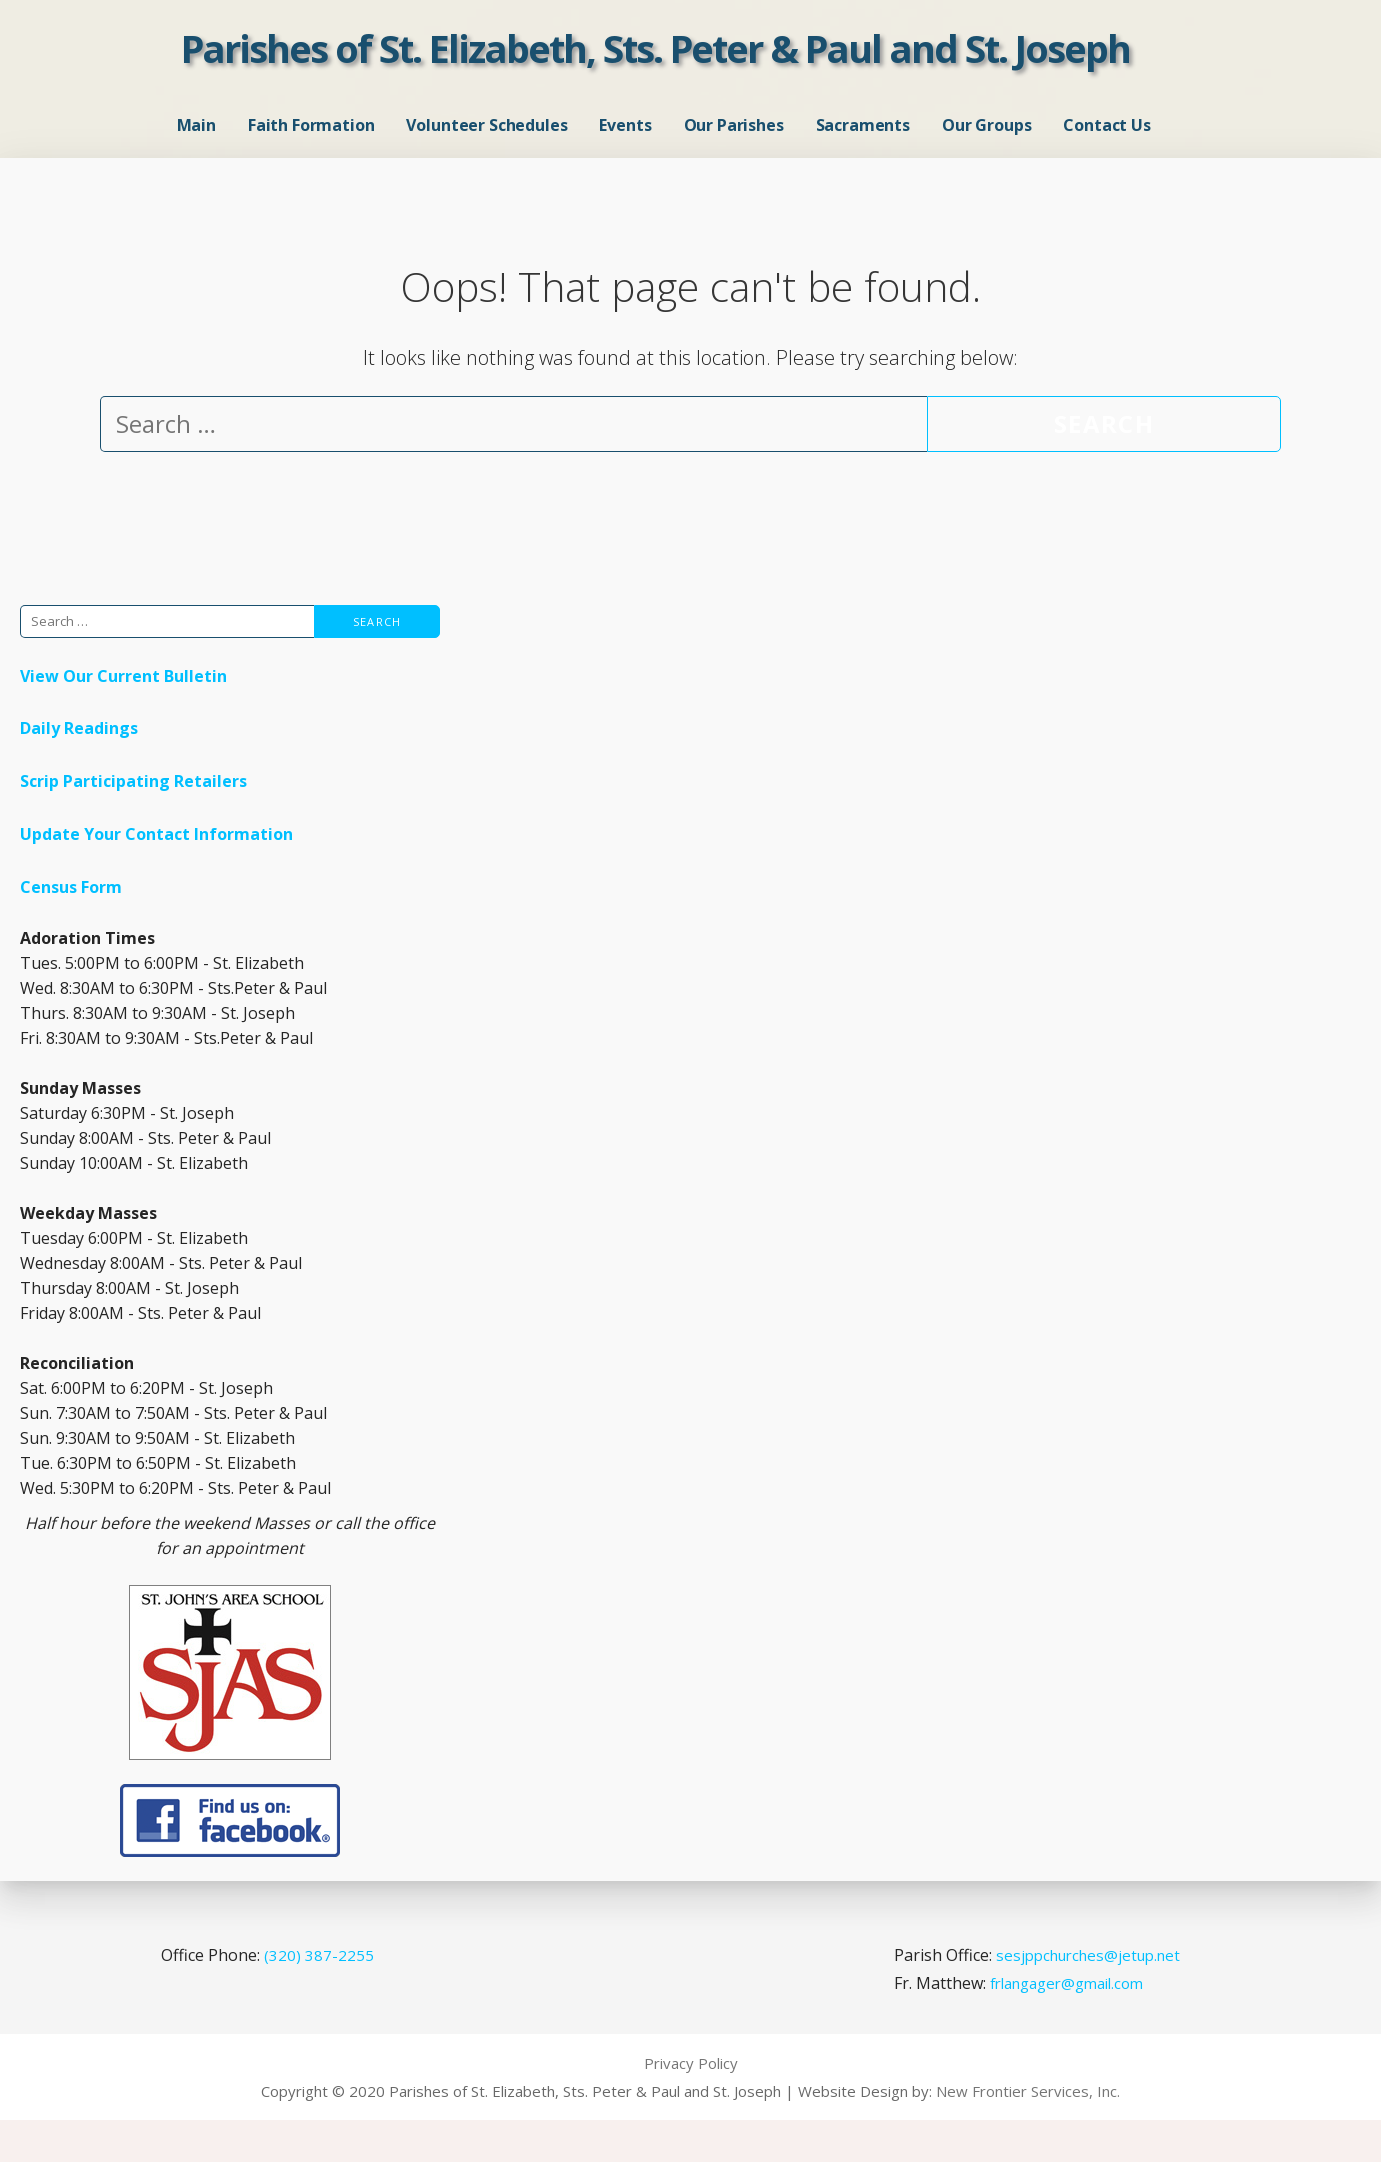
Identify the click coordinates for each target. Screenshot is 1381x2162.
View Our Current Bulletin (123, 717)
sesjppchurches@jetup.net (1088, 1996)
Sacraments (863, 146)
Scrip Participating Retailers (133, 823)
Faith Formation (311, 146)
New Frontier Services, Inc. (1028, 2133)
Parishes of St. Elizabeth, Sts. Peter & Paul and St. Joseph (655, 69)
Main (196, 146)
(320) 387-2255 (319, 1996)
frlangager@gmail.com (1066, 2025)
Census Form (71, 929)
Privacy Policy (691, 2105)
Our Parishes (734, 146)
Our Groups (986, 146)
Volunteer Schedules (486, 146)
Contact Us (1106, 146)
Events (625, 146)
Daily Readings (79, 770)
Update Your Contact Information (156, 876)
